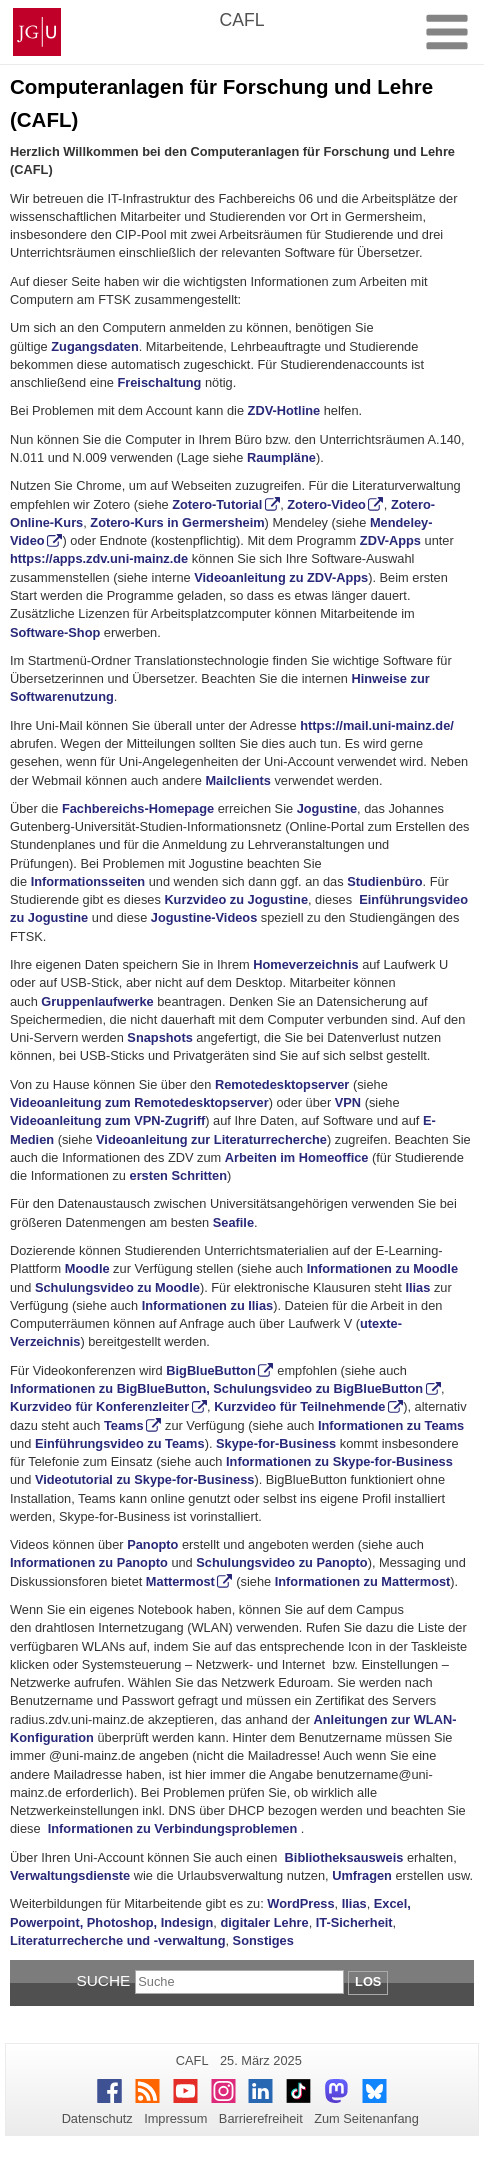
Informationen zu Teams (391, 1425)
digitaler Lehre (264, 1922)
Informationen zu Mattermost (363, 1581)
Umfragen (362, 1875)
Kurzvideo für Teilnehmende (299, 1406)
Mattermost (180, 1581)
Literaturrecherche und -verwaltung (117, 1940)
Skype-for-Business (276, 1443)
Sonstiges (263, 1940)
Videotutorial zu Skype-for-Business (144, 1479)
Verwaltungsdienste (70, 1875)
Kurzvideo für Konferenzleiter (99, 1406)
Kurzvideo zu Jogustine (236, 899)
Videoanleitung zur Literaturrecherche (211, 1139)
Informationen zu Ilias (208, 1305)
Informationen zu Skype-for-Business (339, 1461)
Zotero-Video (326, 504)
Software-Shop (55, 632)
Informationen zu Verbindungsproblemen (173, 1828)
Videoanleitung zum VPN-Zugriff (107, 1120)
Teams (124, 1425)
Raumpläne (281, 457)
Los (368, 1981)
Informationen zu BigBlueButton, (110, 1388)
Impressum (175, 2118)
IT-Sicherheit (354, 1922)
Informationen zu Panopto (89, 1562)
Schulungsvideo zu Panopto (281, 1562)
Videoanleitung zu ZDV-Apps (281, 577)
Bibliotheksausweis (344, 1857)
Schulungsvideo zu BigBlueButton (318, 1388)
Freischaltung (159, 382)
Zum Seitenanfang (366, 2118)
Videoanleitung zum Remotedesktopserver (139, 1102)
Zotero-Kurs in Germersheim (177, 522)
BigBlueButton (211, 1370)
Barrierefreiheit (261, 2118)
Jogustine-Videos (204, 917)
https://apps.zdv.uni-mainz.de (99, 558)
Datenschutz (97, 2118)
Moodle (87, 1268)
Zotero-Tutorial (217, 504)
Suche (104, 1980)
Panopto (152, 1544)
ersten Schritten (178, 1175)
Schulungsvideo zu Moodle (117, 1287)
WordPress (300, 1903)
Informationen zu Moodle (382, 1268)
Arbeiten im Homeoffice (298, 1157)
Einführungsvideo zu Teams (120, 1443)
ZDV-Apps (390, 540)
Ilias (417, 1287)
